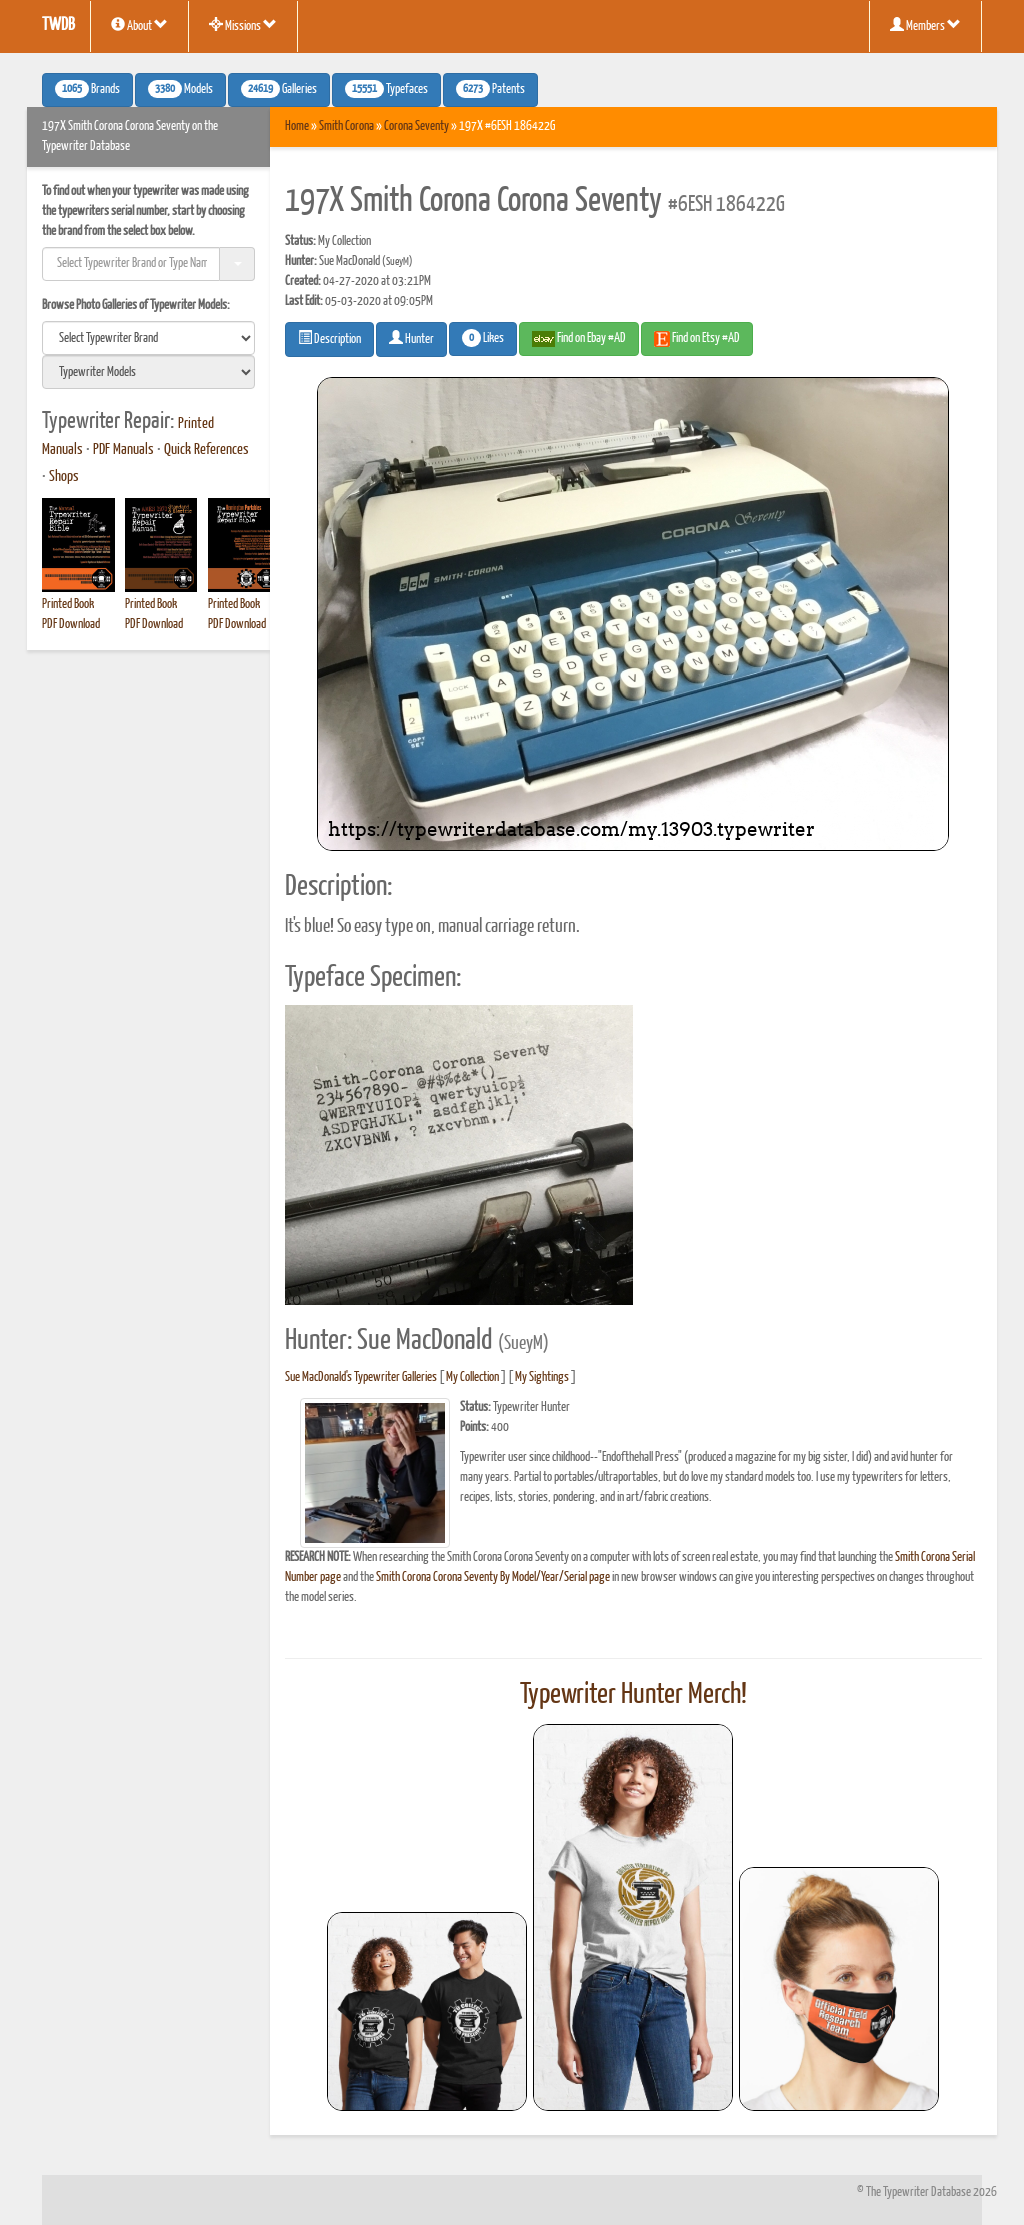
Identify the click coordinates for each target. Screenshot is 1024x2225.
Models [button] (180, 89)
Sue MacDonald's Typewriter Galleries (361, 1377)
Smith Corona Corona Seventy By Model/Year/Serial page (493, 1577)
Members (925, 25)
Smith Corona (346, 126)
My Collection (472, 1377)
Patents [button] (490, 89)
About (139, 25)
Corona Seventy (416, 126)
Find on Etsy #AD (697, 339)
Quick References (206, 450)
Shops (64, 477)
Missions (243, 25)
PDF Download (71, 624)
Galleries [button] (279, 89)
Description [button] (329, 338)
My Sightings (542, 1377)
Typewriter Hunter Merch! (633, 1695)
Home (297, 126)
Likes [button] (483, 338)
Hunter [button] (411, 338)
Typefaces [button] (386, 89)
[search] (148, 338)
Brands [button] (87, 89)
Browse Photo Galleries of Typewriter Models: (136, 305)
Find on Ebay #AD (579, 339)
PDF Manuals (123, 450)
